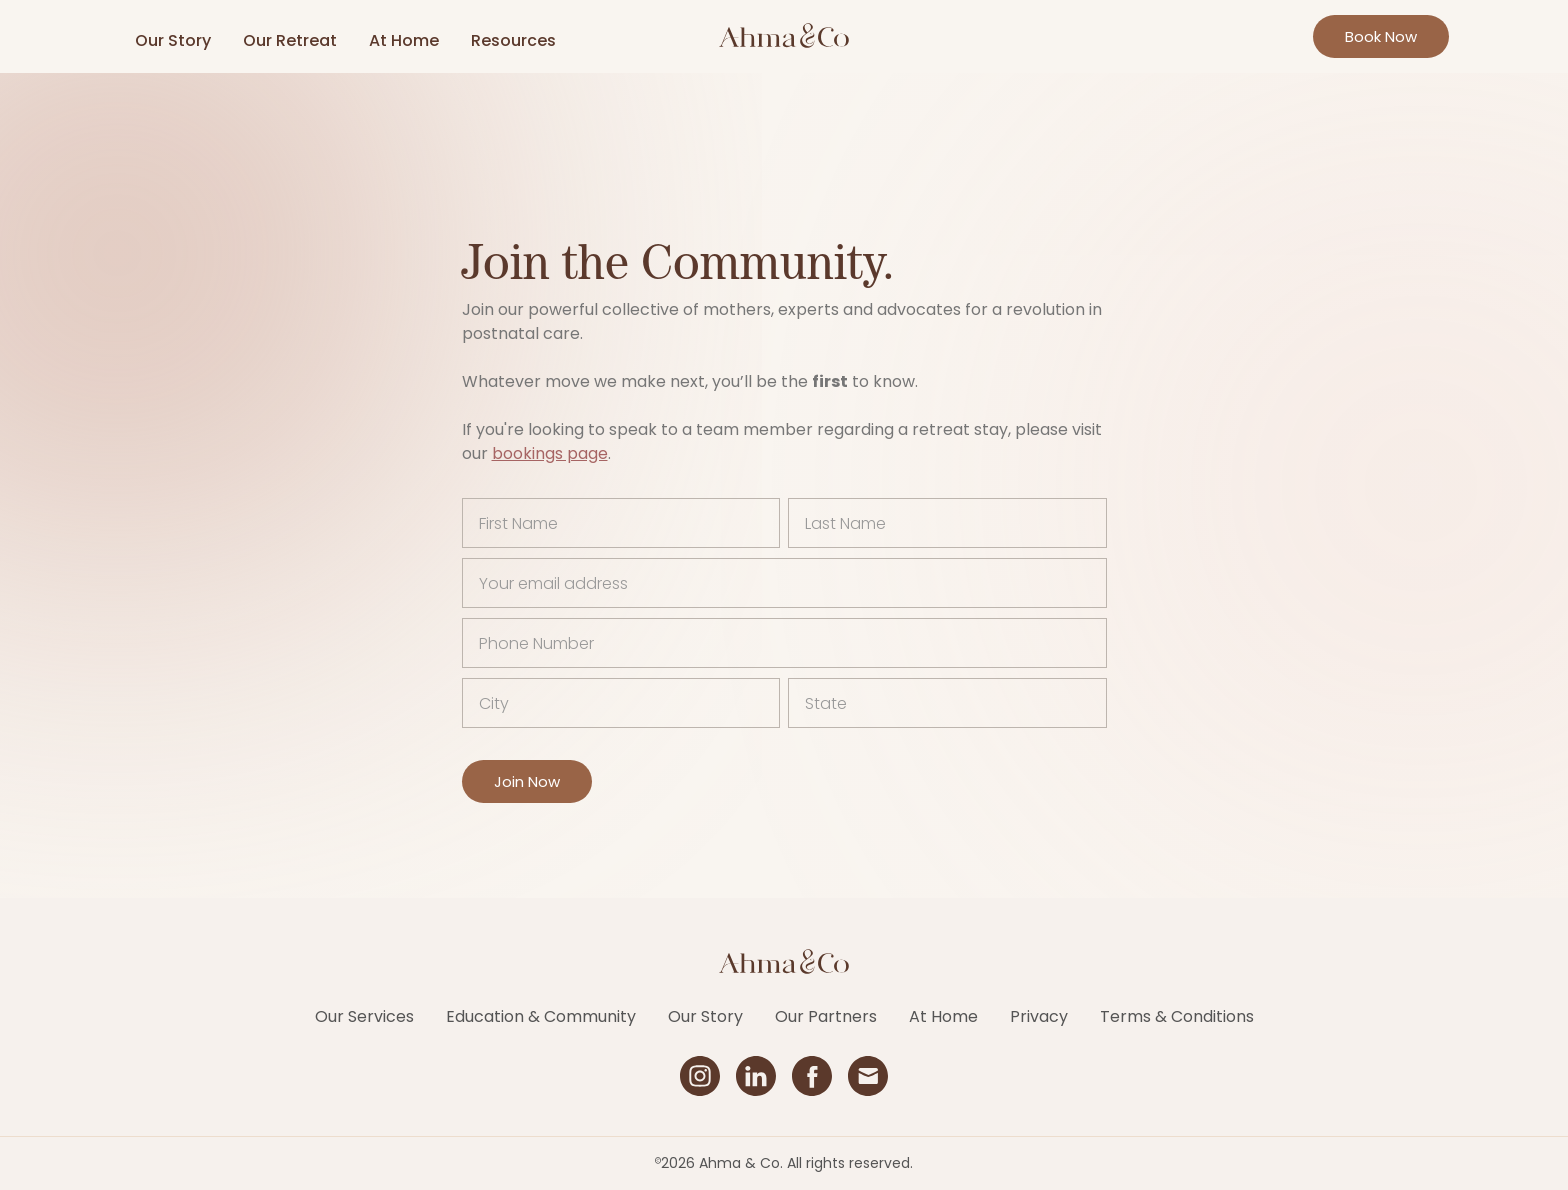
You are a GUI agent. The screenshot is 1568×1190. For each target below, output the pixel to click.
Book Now (1381, 36)
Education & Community (541, 1016)
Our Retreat (290, 40)
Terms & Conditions (1177, 1016)
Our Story (173, 40)
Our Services (364, 1016)
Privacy (1039, 1016)
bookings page (550, 453)
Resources (513, 40)
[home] (784, 36)
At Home (404, 40)
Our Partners (826, 1016)
